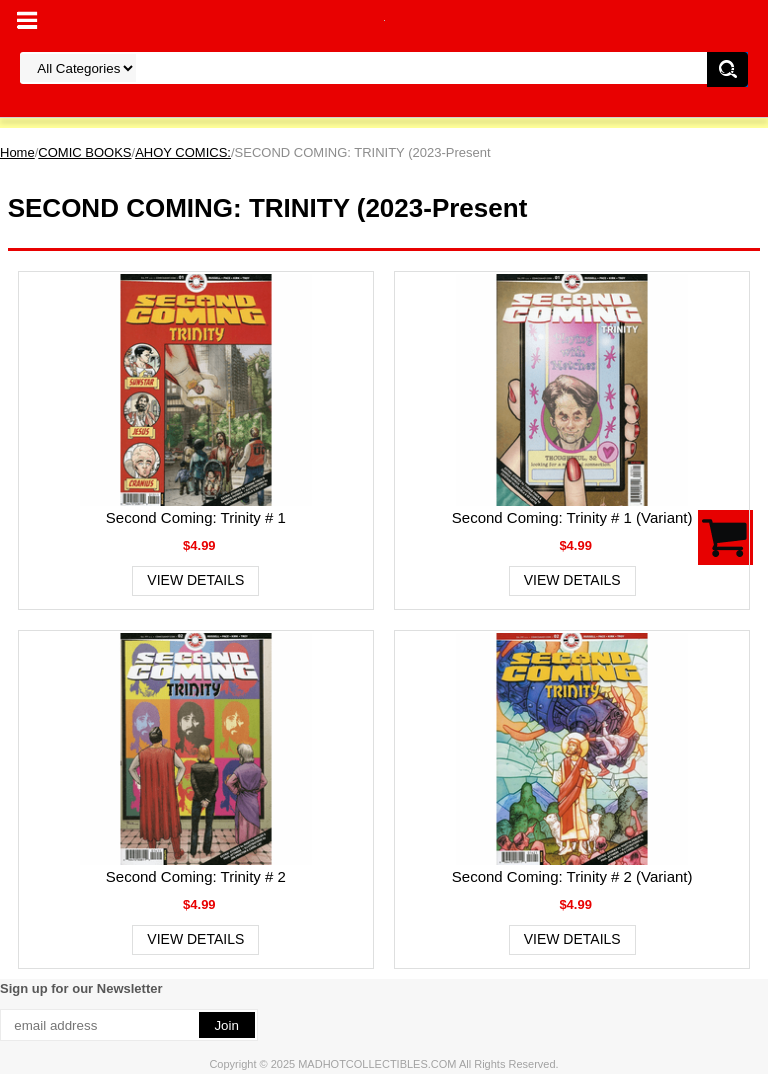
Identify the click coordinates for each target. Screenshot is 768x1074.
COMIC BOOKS (84, 152)
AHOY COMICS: (183, 152)
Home (17, 152)
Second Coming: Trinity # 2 (196, 876)
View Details (195, 580)
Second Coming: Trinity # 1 (196, 517)
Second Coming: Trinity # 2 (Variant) (572, 876)
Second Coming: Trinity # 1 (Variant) (572, 517)
